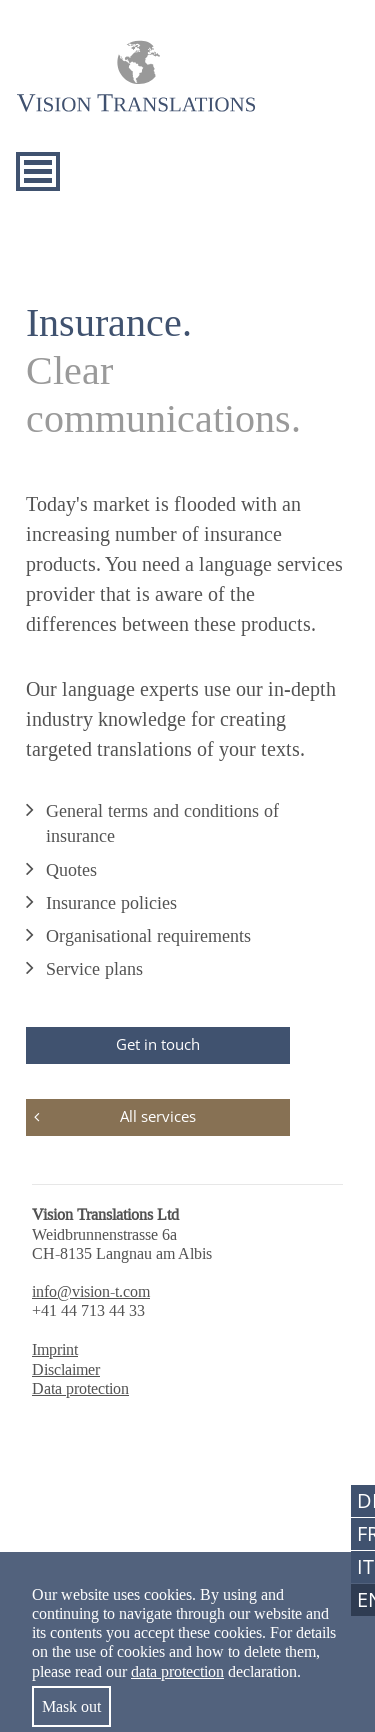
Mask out (71, 1706)
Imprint (55, 1349)
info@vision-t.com (91, 1291)
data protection (177, 1671)
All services (158, 1116)
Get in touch (158, 1044)
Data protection (80, 1388)
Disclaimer (66, 1369)
